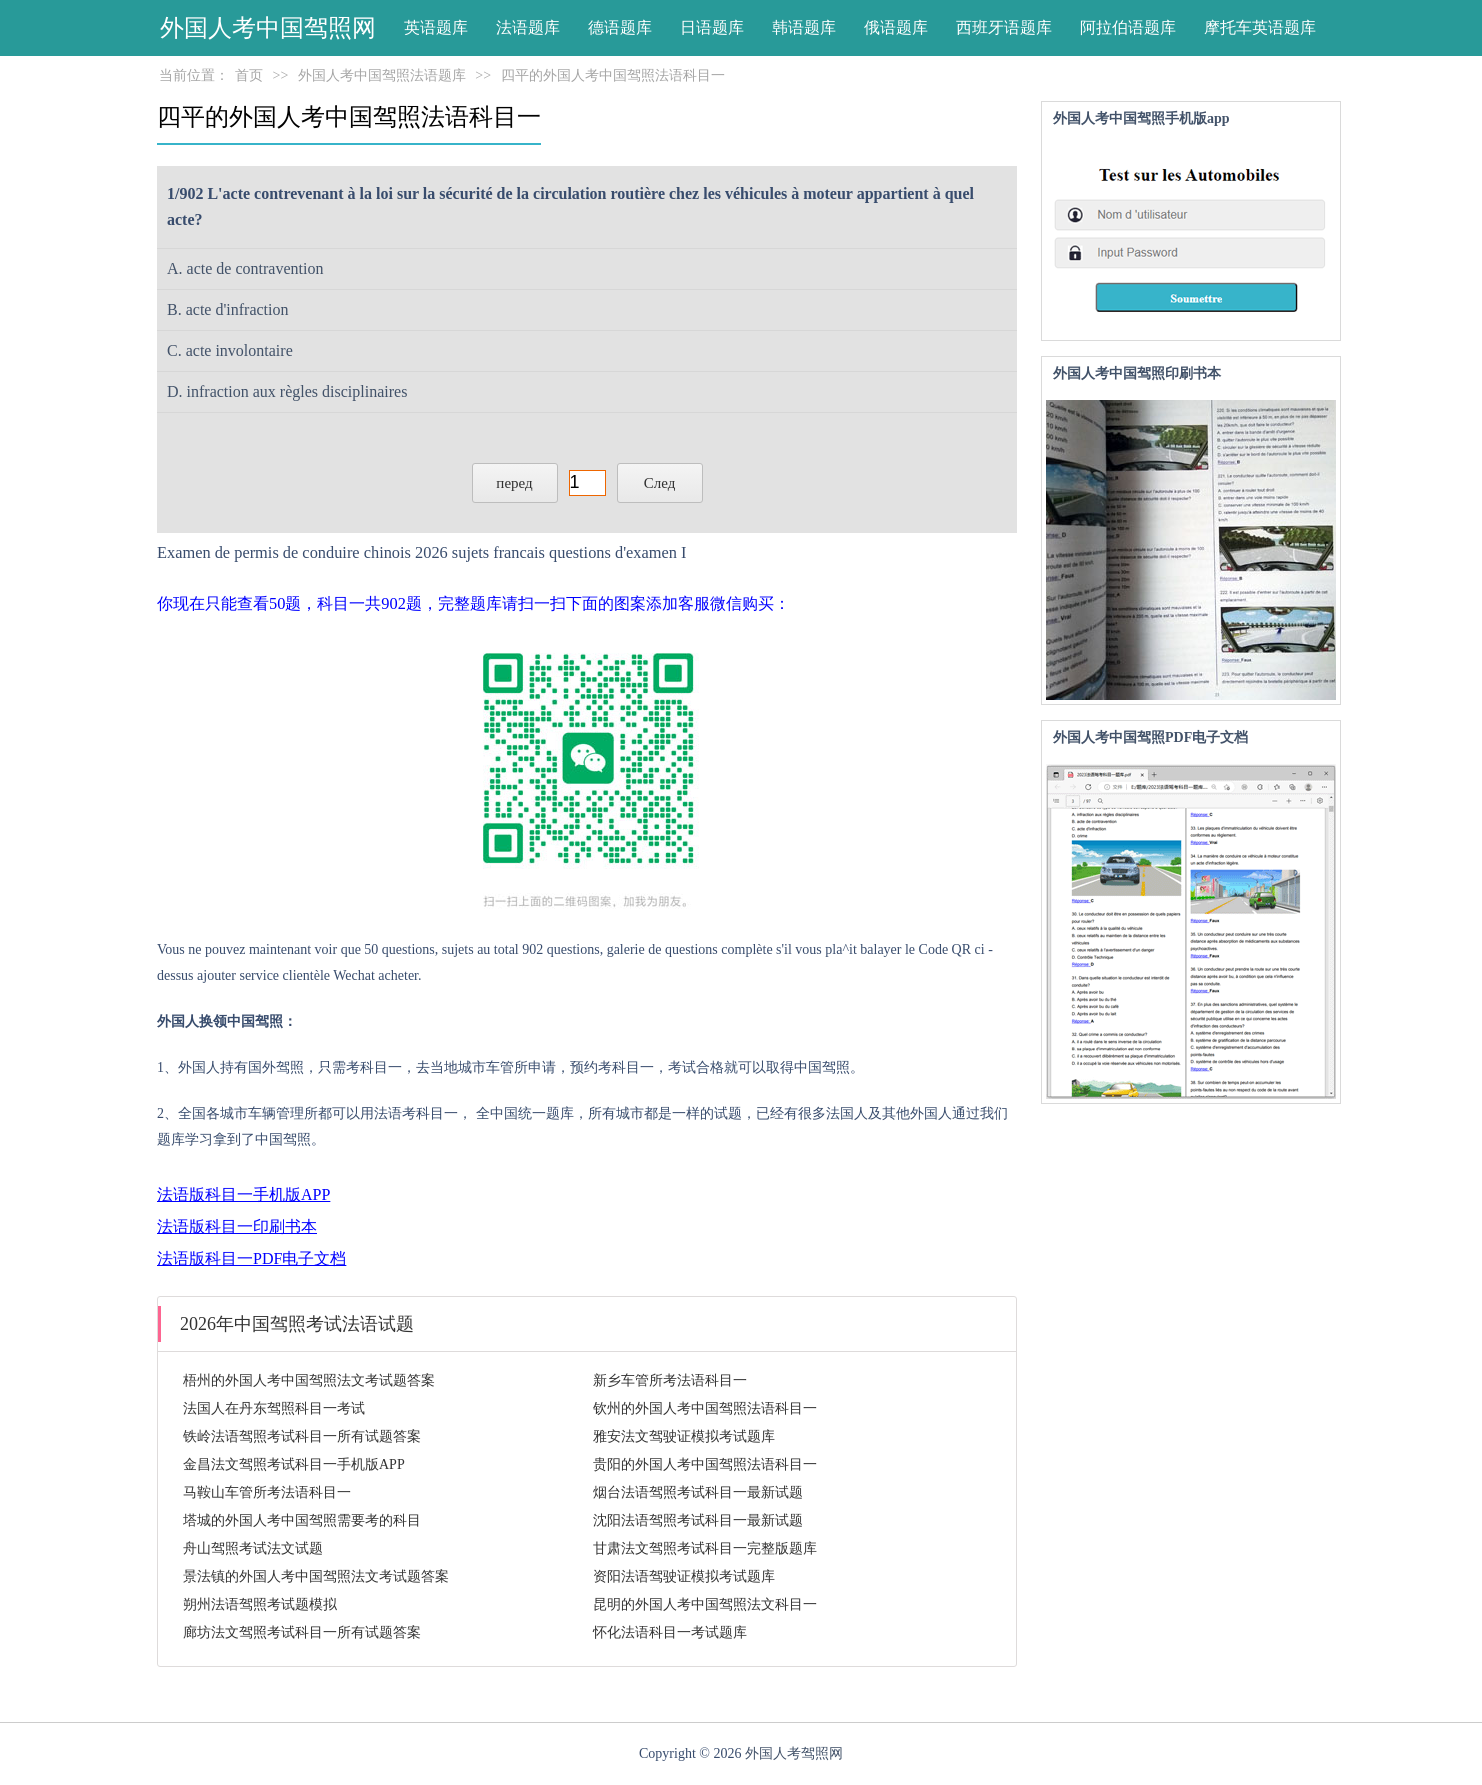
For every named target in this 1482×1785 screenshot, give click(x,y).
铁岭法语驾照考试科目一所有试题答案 (302, 1436)
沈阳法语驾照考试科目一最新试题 (698, 1520)
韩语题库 (804, 27)
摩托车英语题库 (1260, 27)
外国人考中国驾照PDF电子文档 (1150, 737)
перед (514, 483)
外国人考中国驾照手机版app (1141, 118)
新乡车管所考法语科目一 (670, 1380)
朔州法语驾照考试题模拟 (260, 1604)
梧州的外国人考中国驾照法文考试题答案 (309, 1380)
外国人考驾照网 (794, 1753)
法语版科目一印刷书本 (237, 1226)
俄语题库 (896, 27)
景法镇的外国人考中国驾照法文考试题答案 (316, 1576)
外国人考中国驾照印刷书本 (1137, 373)
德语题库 (620, 27)
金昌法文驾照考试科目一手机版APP (294, 1464)
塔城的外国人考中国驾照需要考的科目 (302, 1520)
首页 (249, 75)
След (660, 483)
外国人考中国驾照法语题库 (382, 75)
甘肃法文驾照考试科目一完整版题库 (705, 1548)
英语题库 (436, 27)
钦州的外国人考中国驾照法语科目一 (705, 1408)
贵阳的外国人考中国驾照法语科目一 (705, 1464)
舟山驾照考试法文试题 (253, 1548)
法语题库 (528, 27)
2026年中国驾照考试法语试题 (297, 1324)
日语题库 (712, 27)
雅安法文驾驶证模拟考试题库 (684, 1436)
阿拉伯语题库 (1128, 27)
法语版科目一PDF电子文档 (251, 1258)
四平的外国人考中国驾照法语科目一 (613, 75)
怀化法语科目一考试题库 (670, 1632)
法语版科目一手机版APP (243, 1194)
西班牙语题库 (1004, 27)
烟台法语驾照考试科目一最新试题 (698, 1492)
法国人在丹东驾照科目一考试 (274, 1408)
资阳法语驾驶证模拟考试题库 (684, 1576)
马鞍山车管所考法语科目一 (267, 1492)
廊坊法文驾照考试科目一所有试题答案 (302, 1632)
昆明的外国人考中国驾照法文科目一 (705, 1604)
